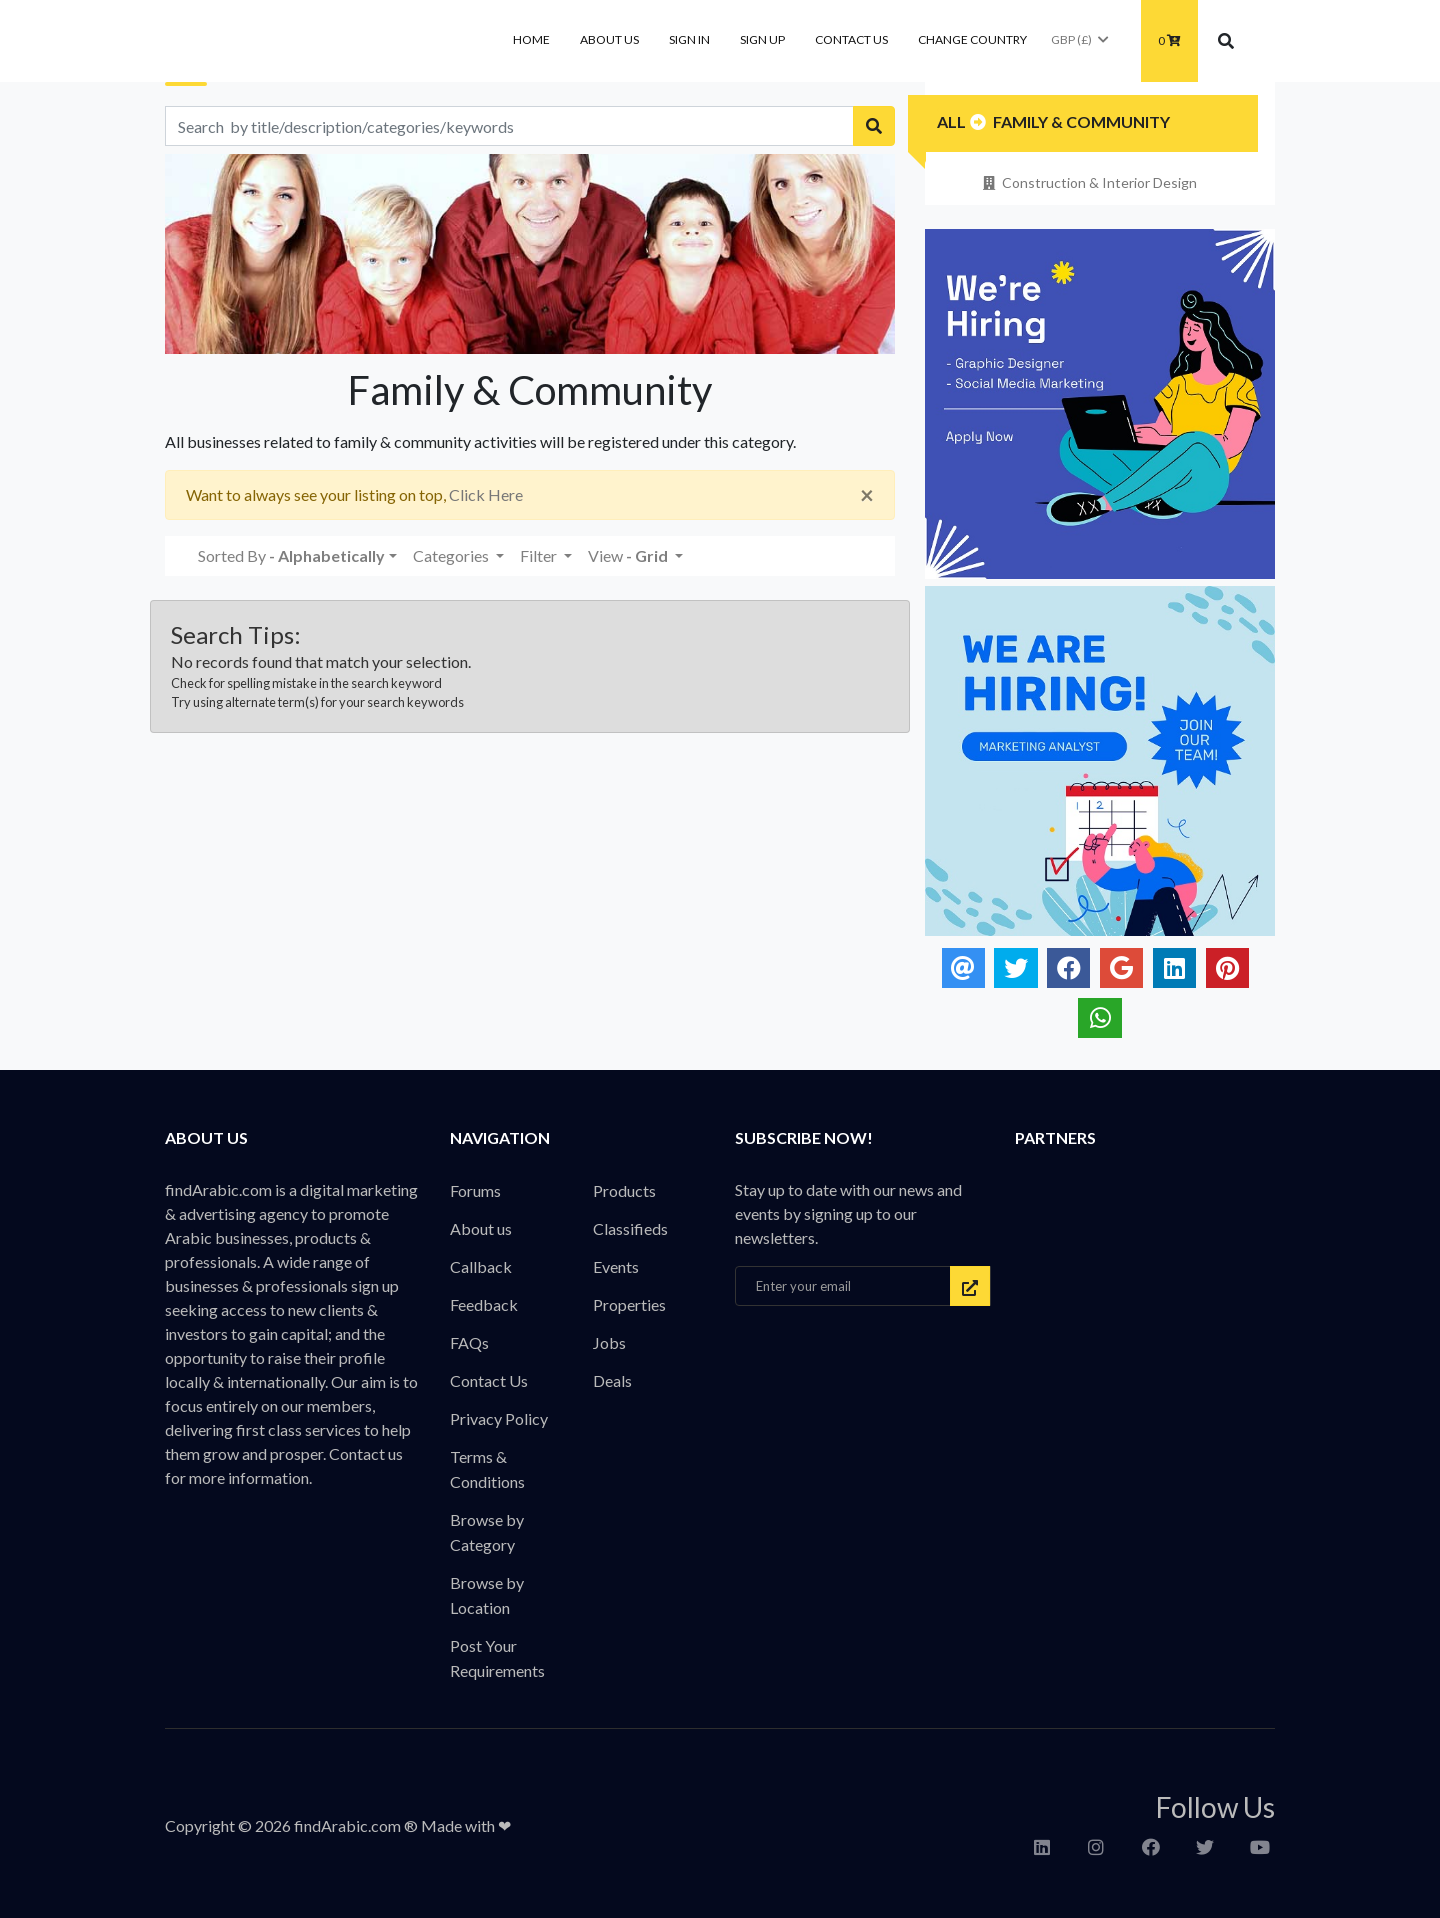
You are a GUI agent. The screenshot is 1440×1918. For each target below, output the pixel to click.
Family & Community (1081, 121)
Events (616, 1266)
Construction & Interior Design (1088, 182)
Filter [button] (540, 555)
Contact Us (851, 39)
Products (624, 1190)
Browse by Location (487, 1595)
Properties (629, 1304)
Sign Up (762, 39)
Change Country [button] (972, 39)
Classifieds (630, 1228)
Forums (475, 1190)
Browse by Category (487, 1532)
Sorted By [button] (291, 555)
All (951, 121)
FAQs (469, 1342)
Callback (481, 1266)
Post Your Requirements (497, 1658)
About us (609, 39)
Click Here (486, 494)
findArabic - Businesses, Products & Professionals (315, 41)
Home (531, 39)
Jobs (609, 1342)
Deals (612, 1380)
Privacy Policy (499, 1418)
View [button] (629, 555)
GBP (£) (1081, 39)
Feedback (484, 1304)
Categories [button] (452, 555)
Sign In (689, 39)
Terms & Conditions (487, 1469)
